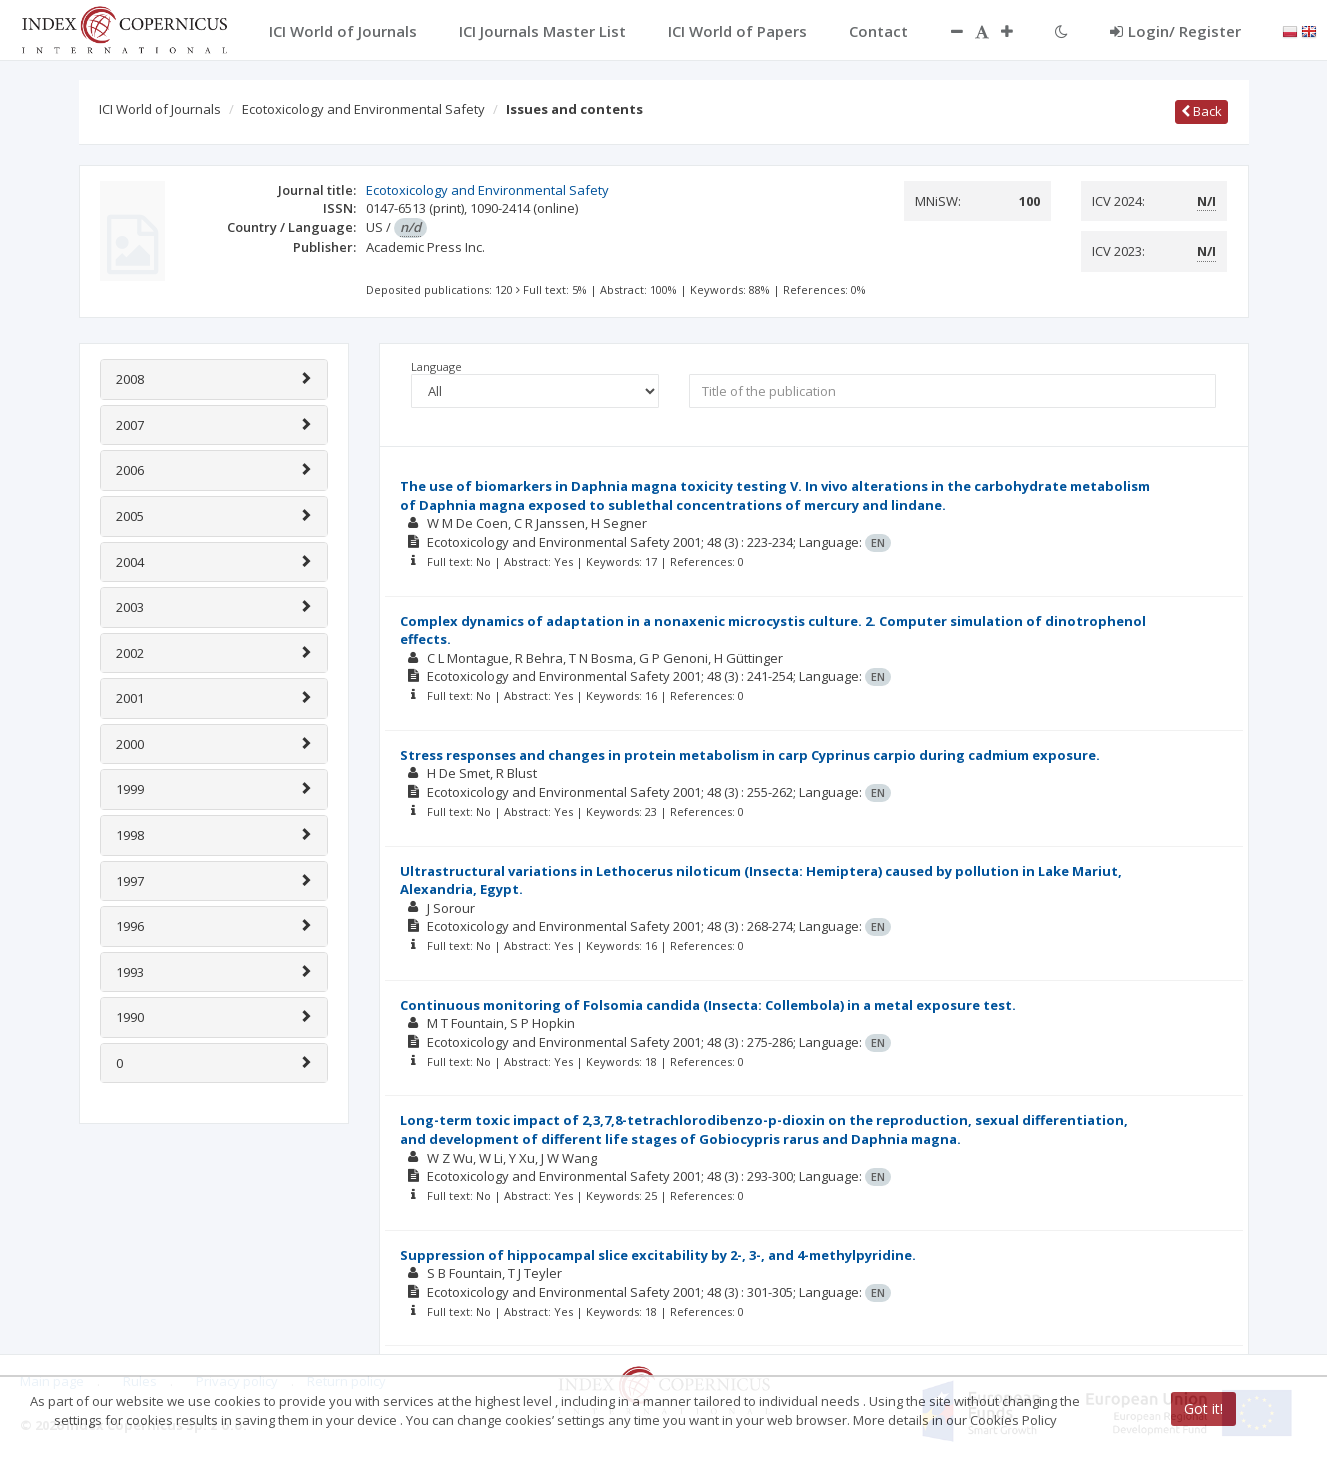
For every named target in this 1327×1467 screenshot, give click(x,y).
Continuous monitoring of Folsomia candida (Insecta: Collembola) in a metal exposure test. (708, 1005)
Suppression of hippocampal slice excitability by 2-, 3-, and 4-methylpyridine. (658, 1255)
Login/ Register (1175, 31)
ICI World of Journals (160, 109)
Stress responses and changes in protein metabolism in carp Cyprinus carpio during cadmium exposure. (750, 755)
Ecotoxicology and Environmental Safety (363, 109)
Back (1201, 111)
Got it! (1203, 1408)
